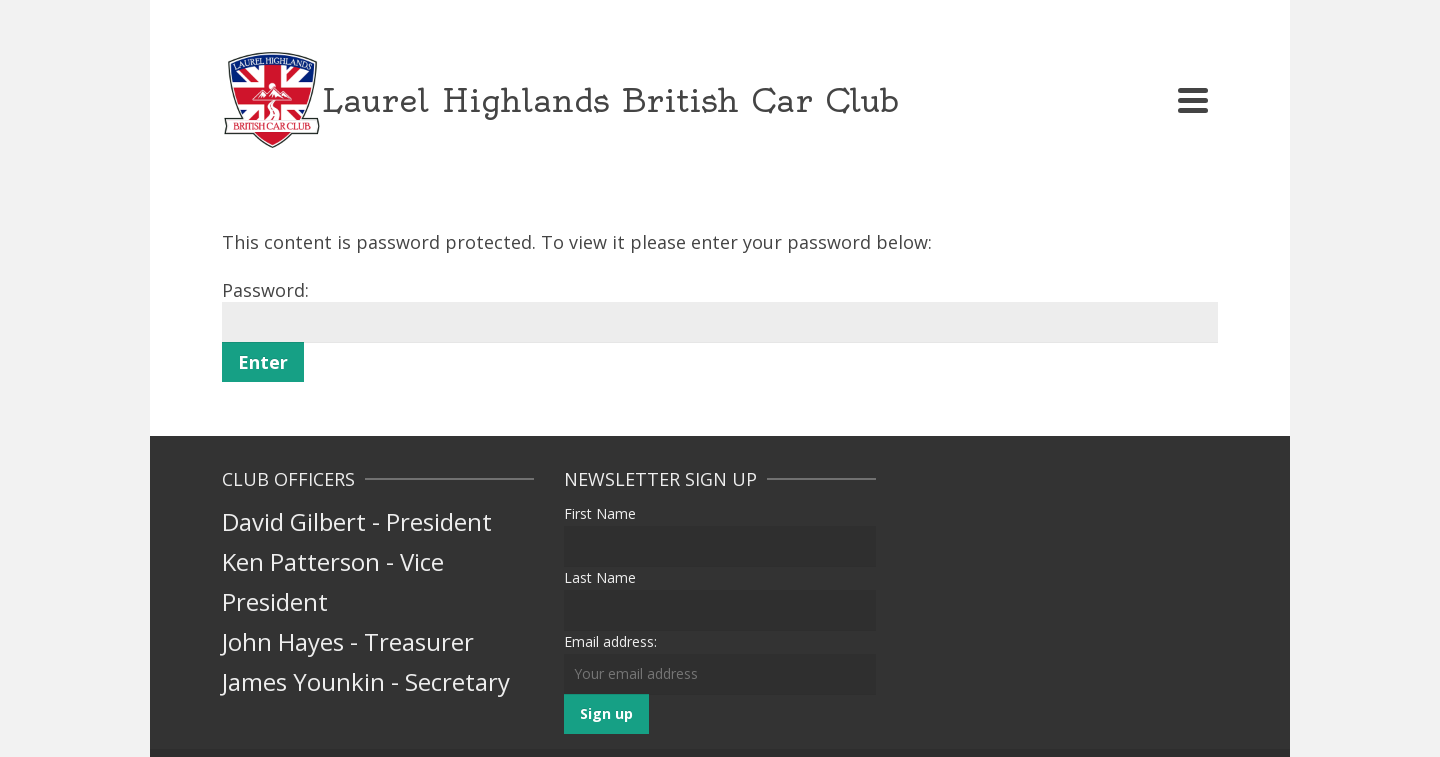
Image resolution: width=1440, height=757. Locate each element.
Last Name (600, 577)
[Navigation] (1193, 100)
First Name (600, 513)
